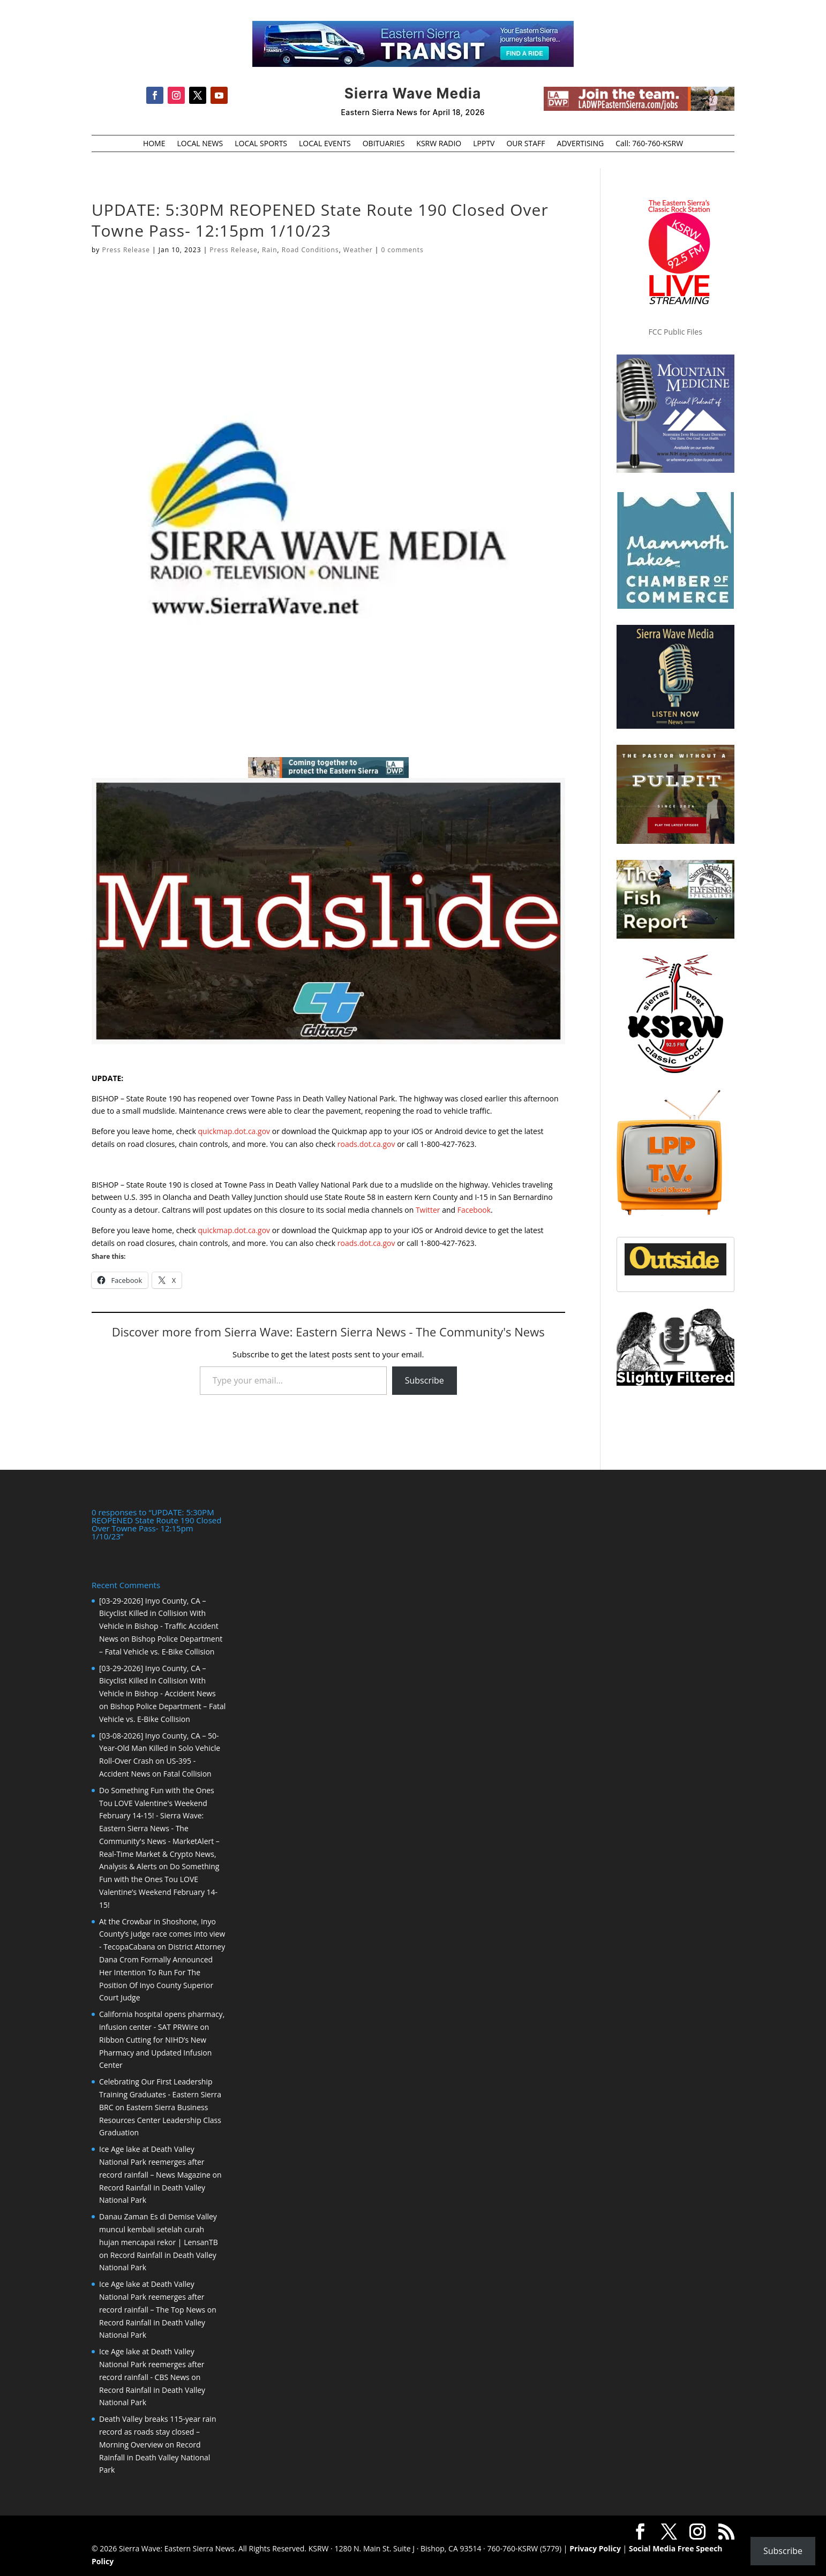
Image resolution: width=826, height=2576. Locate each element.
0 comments (402, 249)
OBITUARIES (384, 144)
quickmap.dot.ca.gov (234, 1131)
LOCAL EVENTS (325, 144)
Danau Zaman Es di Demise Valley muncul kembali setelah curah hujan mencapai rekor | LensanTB (158, 2229)
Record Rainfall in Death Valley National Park (154, 2457)
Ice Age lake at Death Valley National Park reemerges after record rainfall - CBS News (152, 2364)
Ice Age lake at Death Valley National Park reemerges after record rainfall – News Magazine (155, 2162)
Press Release (125, 249)
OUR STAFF (525, 144)
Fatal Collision (187, 1774)
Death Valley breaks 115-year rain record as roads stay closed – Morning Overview (157, 2432)
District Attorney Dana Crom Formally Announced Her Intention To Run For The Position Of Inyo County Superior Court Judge (162, 1972)
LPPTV (483, 144)
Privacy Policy (595, 2548)
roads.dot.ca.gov (366, 1144)
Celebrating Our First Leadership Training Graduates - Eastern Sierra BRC (160, 2094)
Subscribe (424, 1380)
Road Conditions (310, 249)
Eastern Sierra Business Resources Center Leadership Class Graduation (160, 2120)
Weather (358, 249)
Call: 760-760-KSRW (649, 144)
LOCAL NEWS (200, 144)
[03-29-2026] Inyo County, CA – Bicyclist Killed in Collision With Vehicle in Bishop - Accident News (157, 1681)
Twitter (428, 1210)
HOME (154, 144)
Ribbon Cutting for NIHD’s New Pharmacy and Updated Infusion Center (155, 2053)
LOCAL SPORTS (261, 144)
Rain (269, 249)
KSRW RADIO (438, 144)
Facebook (474, 1210)
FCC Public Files (675, 332)
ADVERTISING (580, 144)
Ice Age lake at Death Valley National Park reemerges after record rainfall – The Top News (152, 2297)
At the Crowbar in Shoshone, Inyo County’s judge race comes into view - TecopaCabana (162, 1934)
